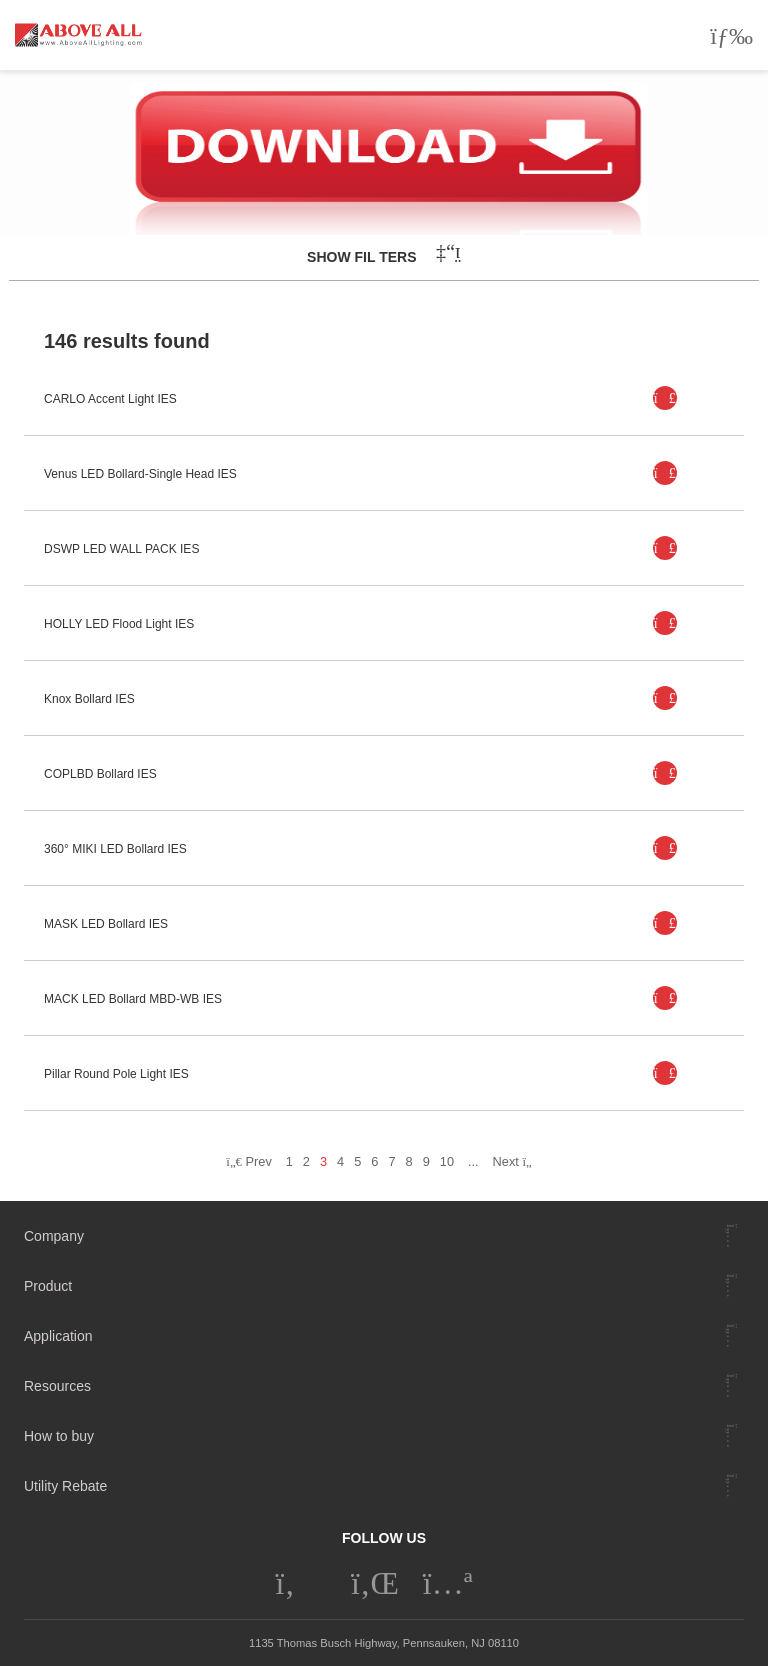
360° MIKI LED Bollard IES (115, 849)
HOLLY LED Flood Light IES (119, 624)
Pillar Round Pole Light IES (116, 1074)
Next (517, 1161)
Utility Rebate (65, 1486)
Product (48, 1286)
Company (54, 1236)
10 (447, 1161)
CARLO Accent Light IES (110, 399)
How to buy (59, 1436)
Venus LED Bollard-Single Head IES (140, 474)
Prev (249, 1161)
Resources (57, 1386)
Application (58, 1336)
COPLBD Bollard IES (100, 774)
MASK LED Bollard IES (106, 924)
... (473, 1161)
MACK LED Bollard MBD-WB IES (133, 999)
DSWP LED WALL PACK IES (121, 549)
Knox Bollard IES (89, 699)
